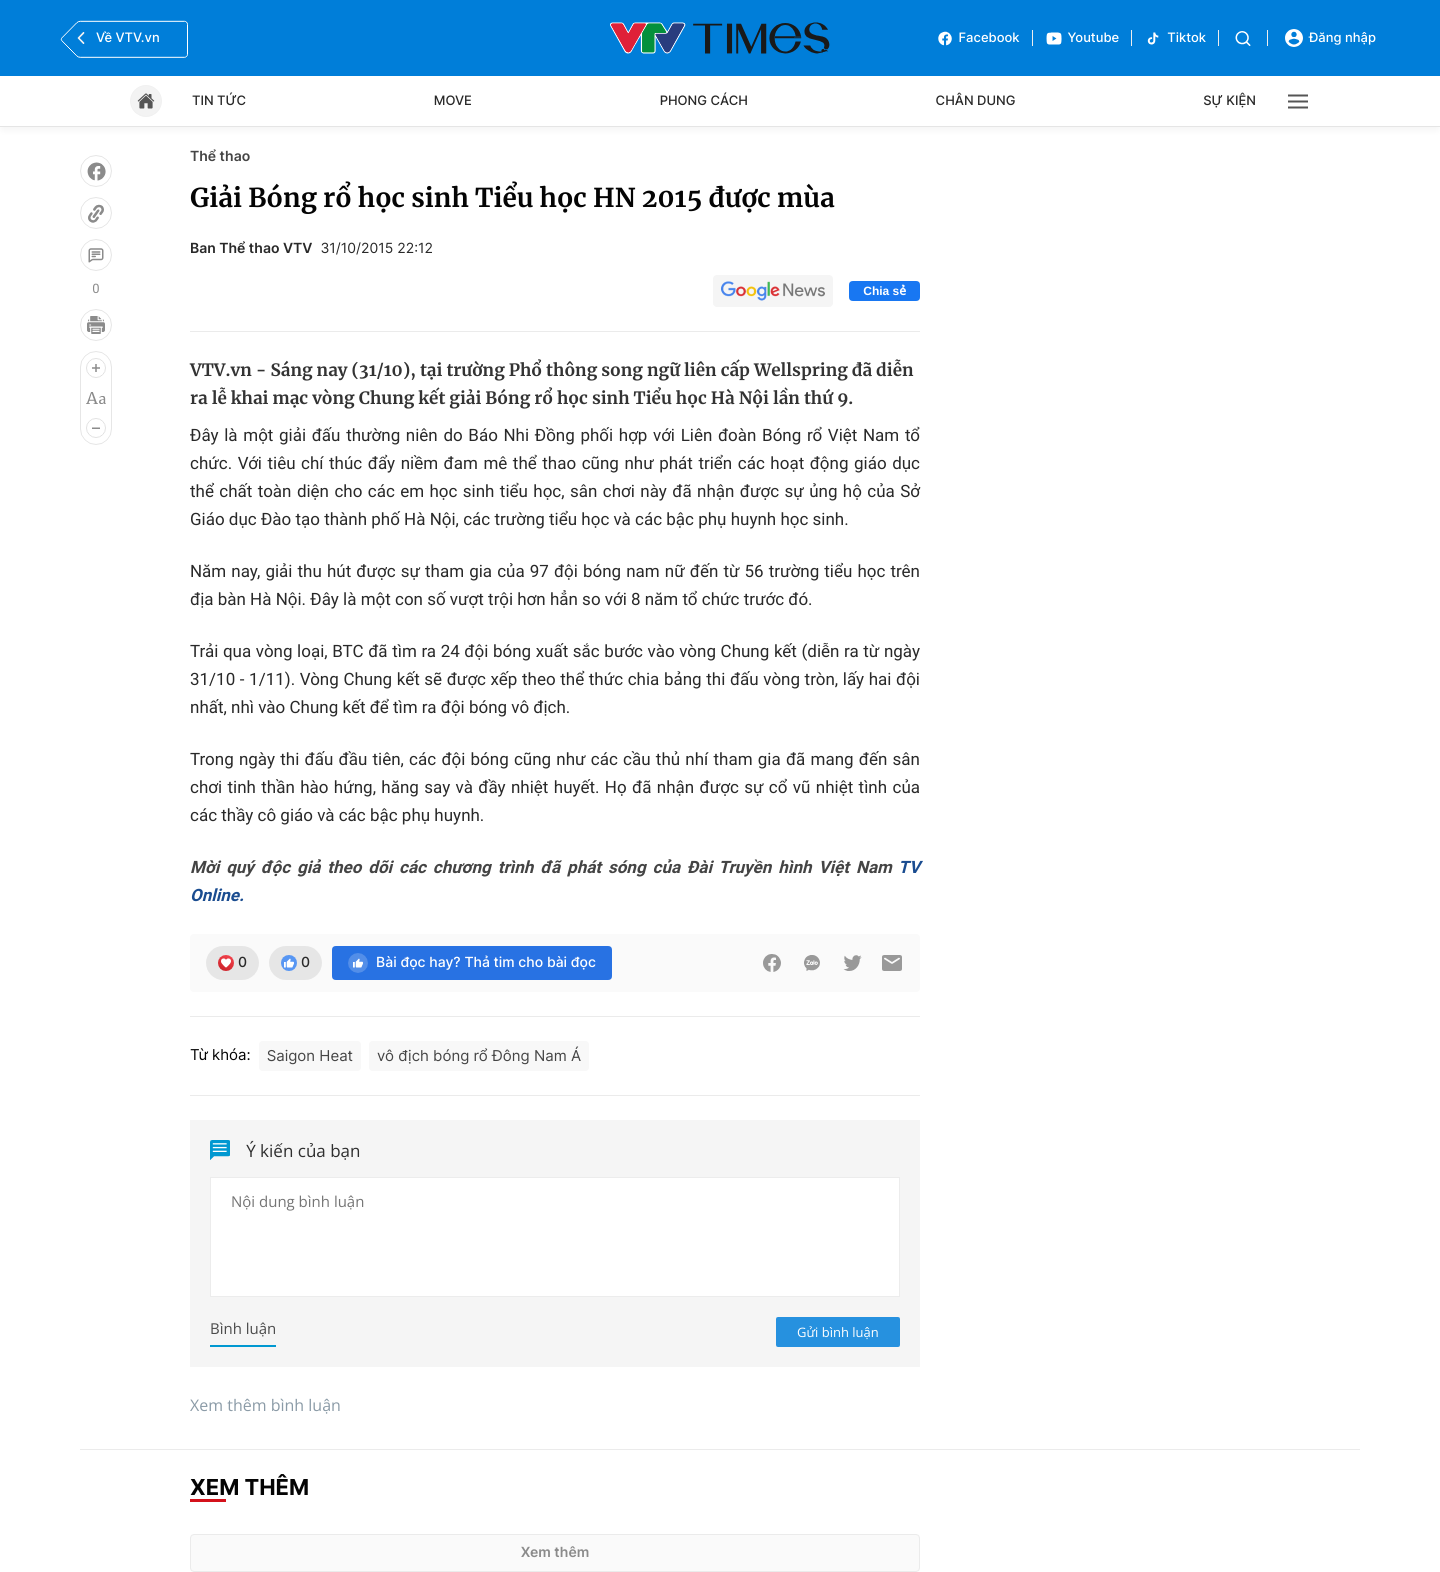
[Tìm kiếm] (1243, 38)
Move (453, 101)
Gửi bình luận (838, 1332)
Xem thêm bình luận (265, 1405)
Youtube (1082, 38)
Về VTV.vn (116, 38)
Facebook (978, 38)
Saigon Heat (310, 1055)
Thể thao (220, 156)
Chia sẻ (884, 291)
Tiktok (1175, 38)
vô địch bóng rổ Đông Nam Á (479, 1055)
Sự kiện (1229, 101)
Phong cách (704, 101)
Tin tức (219, 101)
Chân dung (976, 101)
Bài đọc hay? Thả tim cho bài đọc (472, 963)
